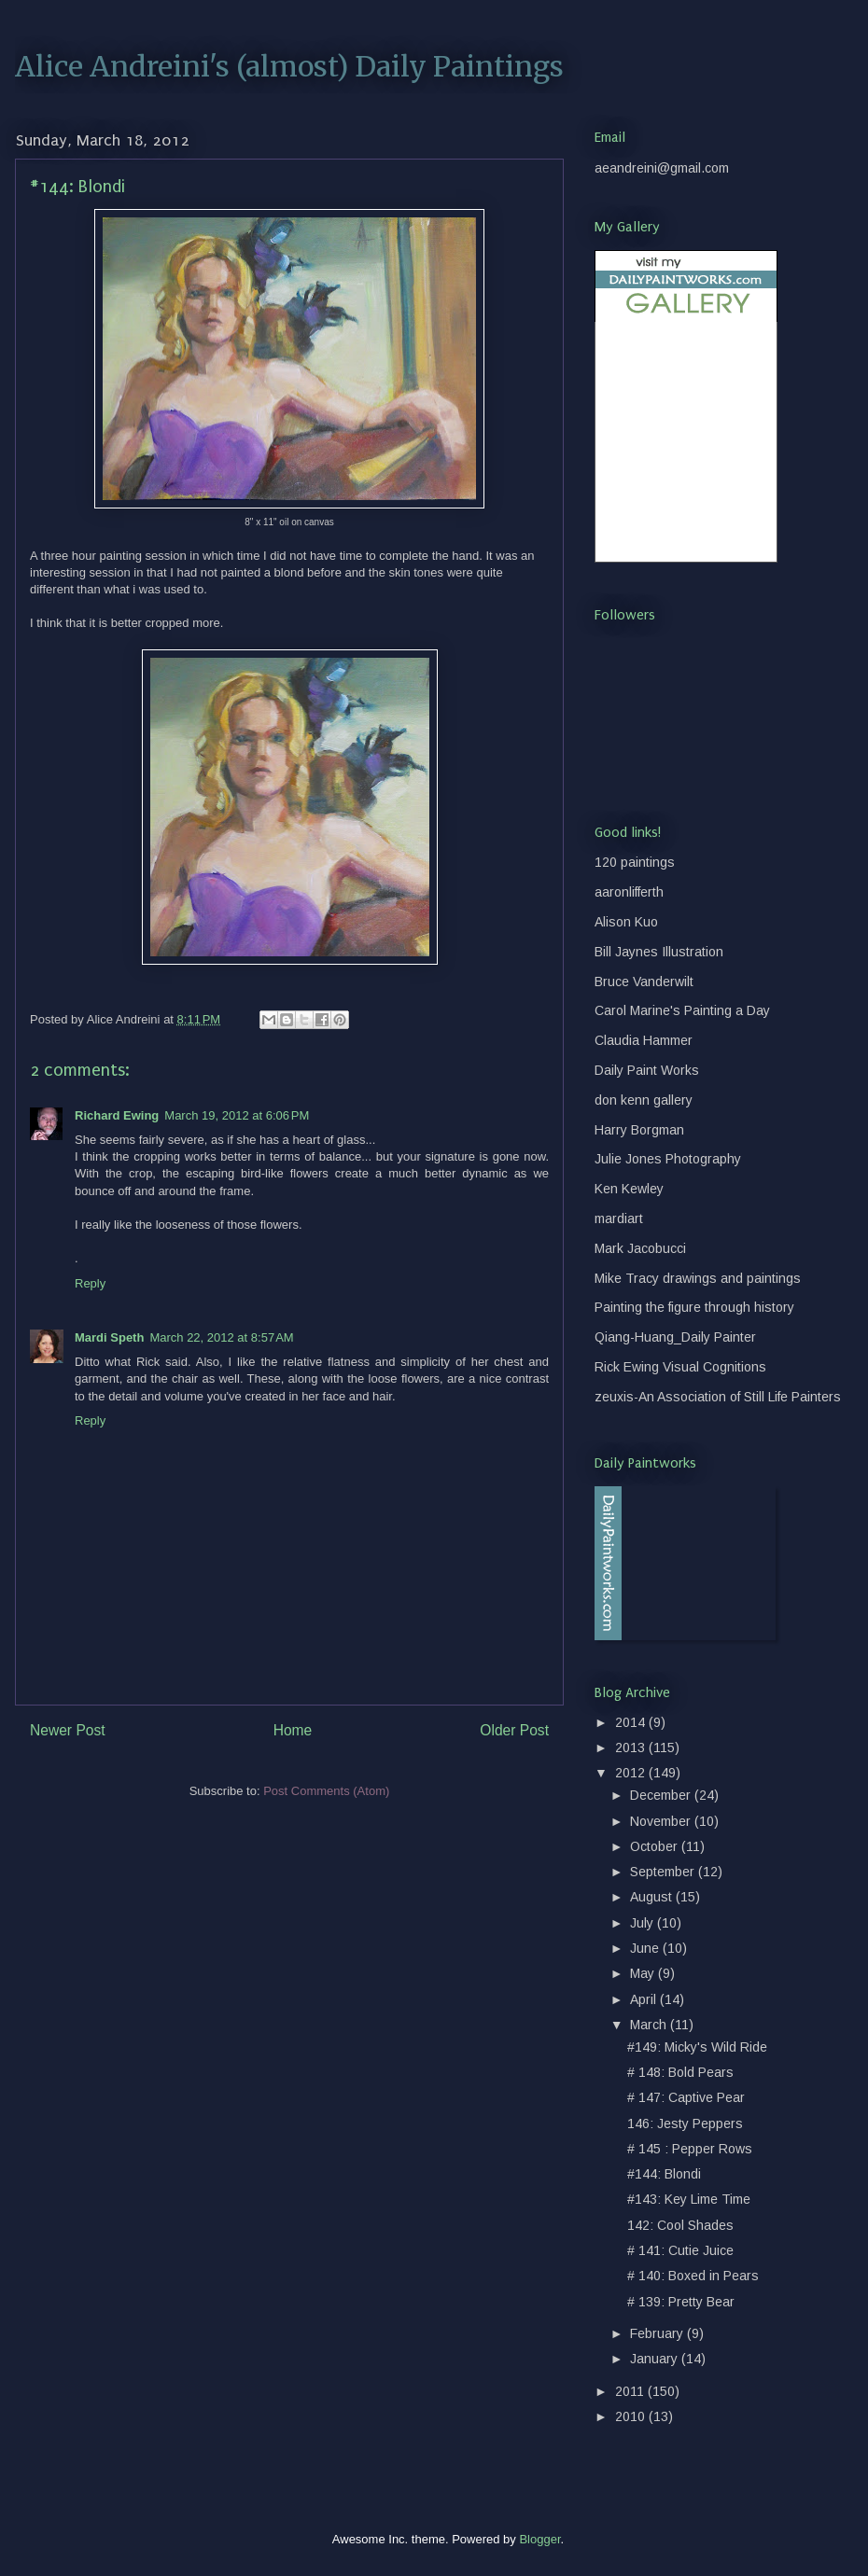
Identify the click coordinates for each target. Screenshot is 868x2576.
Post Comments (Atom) (326, 1791)
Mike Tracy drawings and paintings (698, 1278)
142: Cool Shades (680, 2225)
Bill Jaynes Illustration (659, 951)
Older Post (514, 1730)
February (658, 2333)
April (645, 1999)
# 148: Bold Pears (680, 2072)
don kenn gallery (644, 1100)
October (655, 1846)
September (664, 1871)
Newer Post (67, 1730)
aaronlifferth (629, 891)
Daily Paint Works (647, 1070)
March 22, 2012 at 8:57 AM (221, 1337)
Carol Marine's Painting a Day (682, 1010)
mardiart (619, 1218)
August (653, 1896)
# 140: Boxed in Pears (693, 2275)
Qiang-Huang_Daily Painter (675, 1337)
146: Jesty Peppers (685, 2123)
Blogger (539, 2539)
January (655, 2358)
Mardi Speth (109, 1337)
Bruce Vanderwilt (644, 981)
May (644, 1973)
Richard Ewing (117, 1115)
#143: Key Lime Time (688, 2199)
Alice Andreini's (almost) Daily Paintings (289, 66)
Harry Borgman (639, 1129)
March (650, 2024)
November (662, 1821)
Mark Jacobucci (640, 1248)
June (646, 1948)
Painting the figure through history (694, 1307)
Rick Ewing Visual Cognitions (680, 1366)
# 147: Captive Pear (686, 2097)
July (643, 1922)
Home (293, 1730)
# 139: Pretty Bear (681, 2301)
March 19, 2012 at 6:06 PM (236, 1115)
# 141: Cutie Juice (680, 2250)
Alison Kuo (626, 921)
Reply (90, 1283)
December (662, 1795)
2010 (632, 2416)
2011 (631, 2391)
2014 (632, 1722)
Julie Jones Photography (668, 1158)
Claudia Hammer (644, 1040)
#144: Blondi (664, 2173)
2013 (632, 1747)
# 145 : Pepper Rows (689, 2148)
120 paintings (635, 862)
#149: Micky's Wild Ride (697, 2047)
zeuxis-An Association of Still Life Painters (718, 1396)
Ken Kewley (629, 1188)
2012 (632, 1772)
